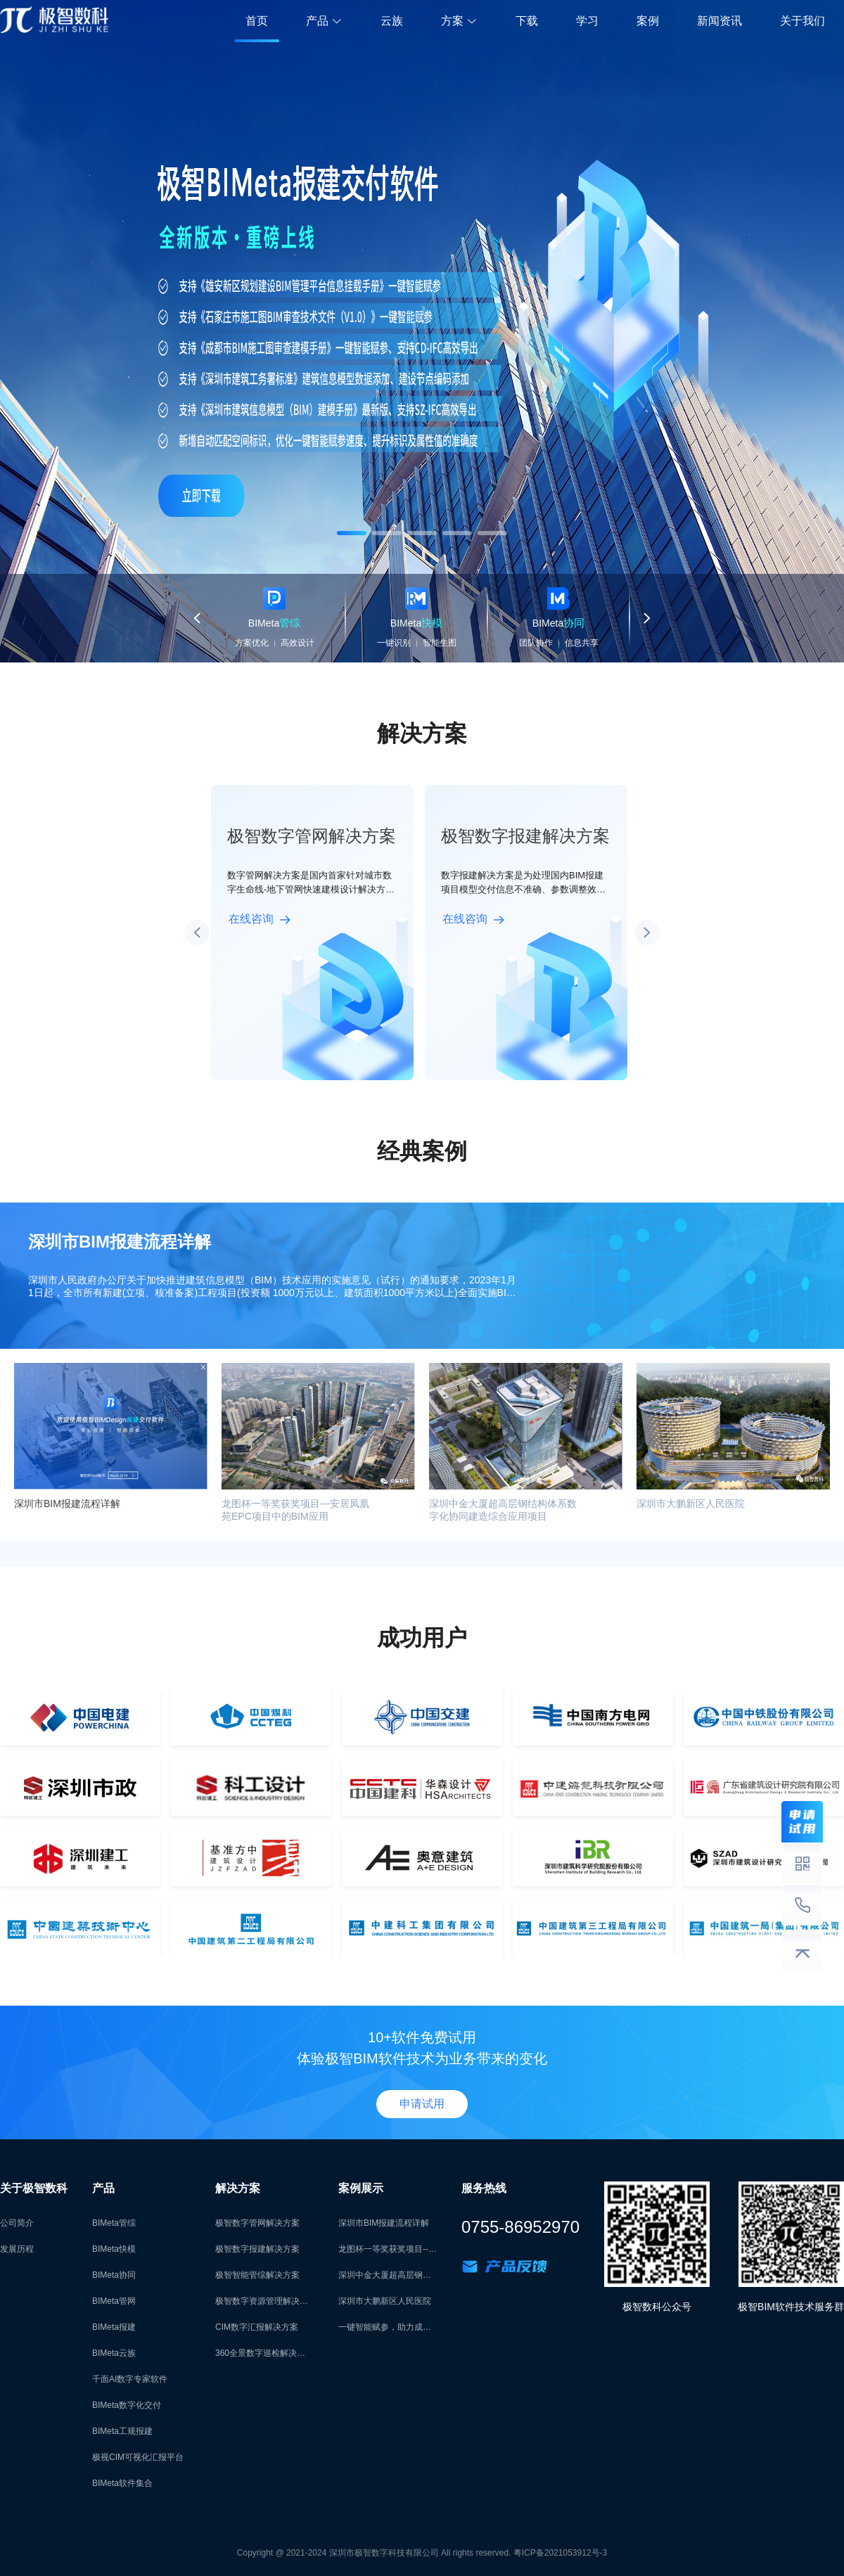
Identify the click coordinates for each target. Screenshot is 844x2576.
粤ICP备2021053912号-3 (560, 2553)
